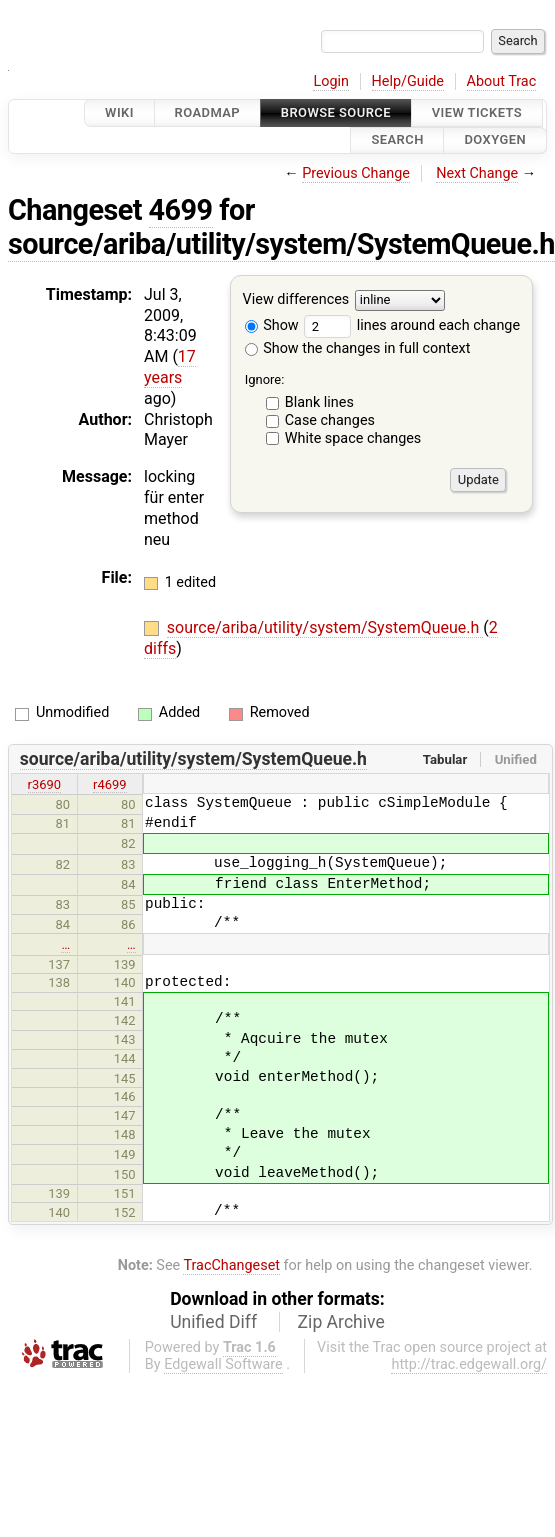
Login (331, 81)
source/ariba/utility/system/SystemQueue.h (281, 244)
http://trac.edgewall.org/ (469, 1364)
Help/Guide (408, 81)
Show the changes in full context (358, 348)
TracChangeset (231, 1265)
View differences (296, 299)
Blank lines (319, 402)
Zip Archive (341, 1322)
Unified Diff (213, 1322)
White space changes (353, 438)
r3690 (45, 784)
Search (397, 140)
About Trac (502, 81)
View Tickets (477, 112)
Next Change (477, 173)
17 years (170, 367)
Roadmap (208, 112)
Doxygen (495, 140)
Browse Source (336, 112)
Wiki (119, 112)
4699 (181, 210)
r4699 (110, 784)
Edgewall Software (223, 1364)
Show (272, 325)
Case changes (330, 420)
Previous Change (356, 173)
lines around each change (412, 325)
